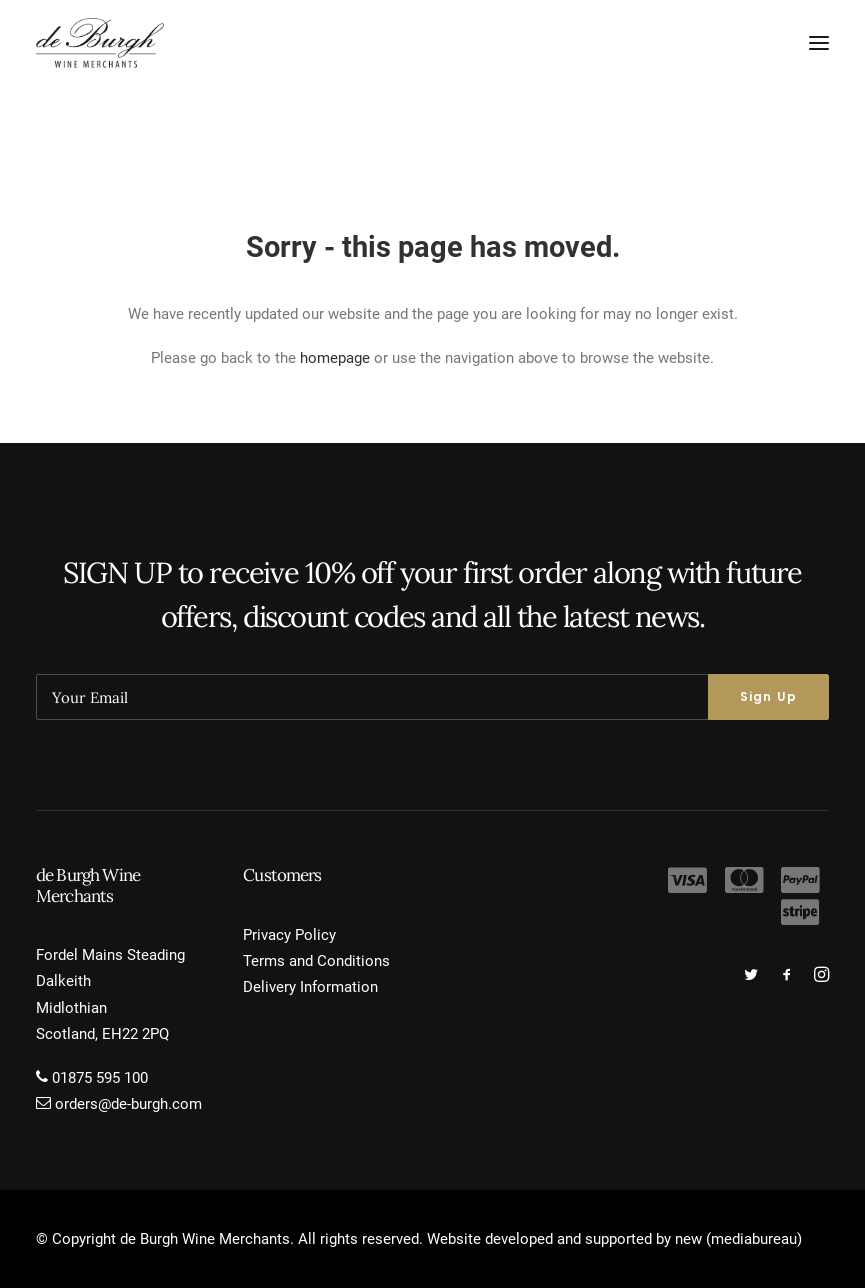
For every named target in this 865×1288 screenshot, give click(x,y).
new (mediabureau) (738, 1239)
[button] (819, 43)
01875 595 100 (100, 1078)
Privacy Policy (289, 935)
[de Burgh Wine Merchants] (100, 43)
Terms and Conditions (316, 961)
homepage (335, 358)
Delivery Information (310, 987)
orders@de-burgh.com (128, 1104)
